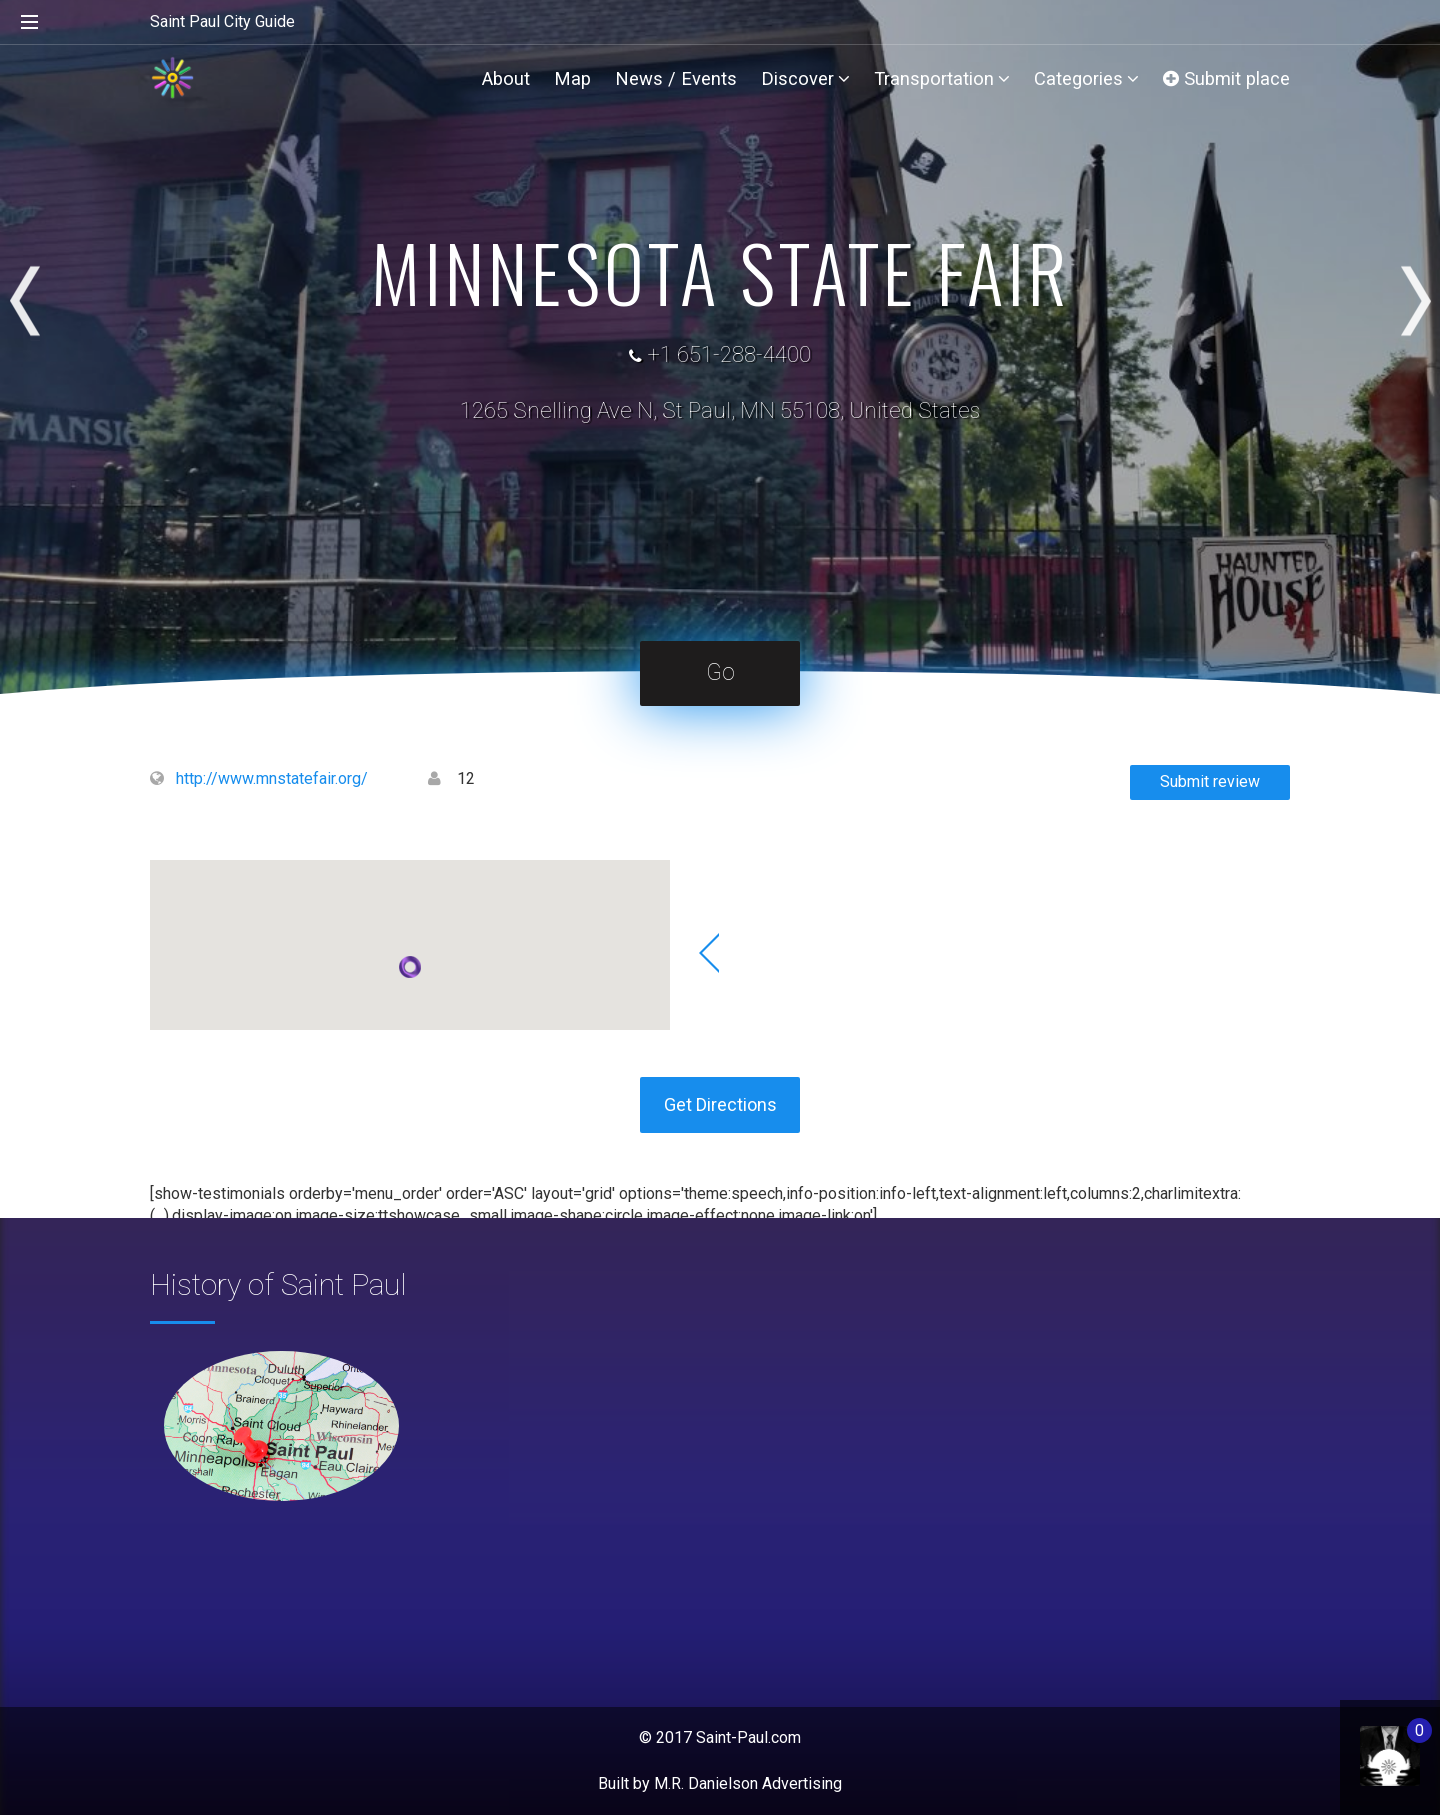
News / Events (676, 78)
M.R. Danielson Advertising (748, 1783)
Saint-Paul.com (748, 1737)
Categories (1086, 78)
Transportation (942, 78)
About (506, 78)
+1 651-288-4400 (729, 354)
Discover (805, 78)
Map (572, 78)
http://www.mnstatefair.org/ (272, 778)
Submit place (1226, 78)
